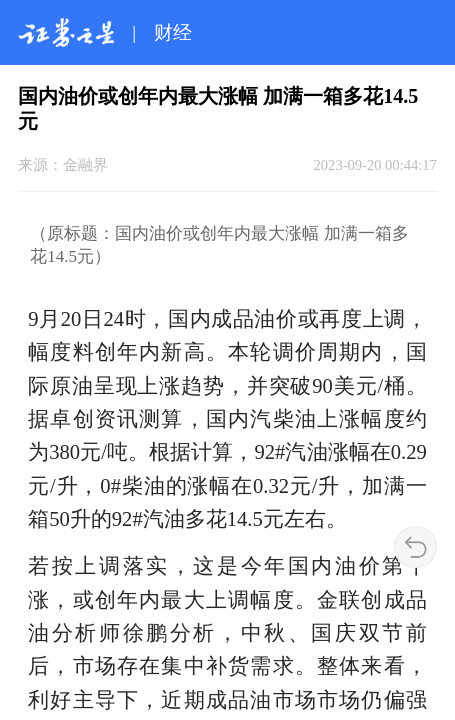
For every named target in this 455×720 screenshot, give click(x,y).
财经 (173, 32)
